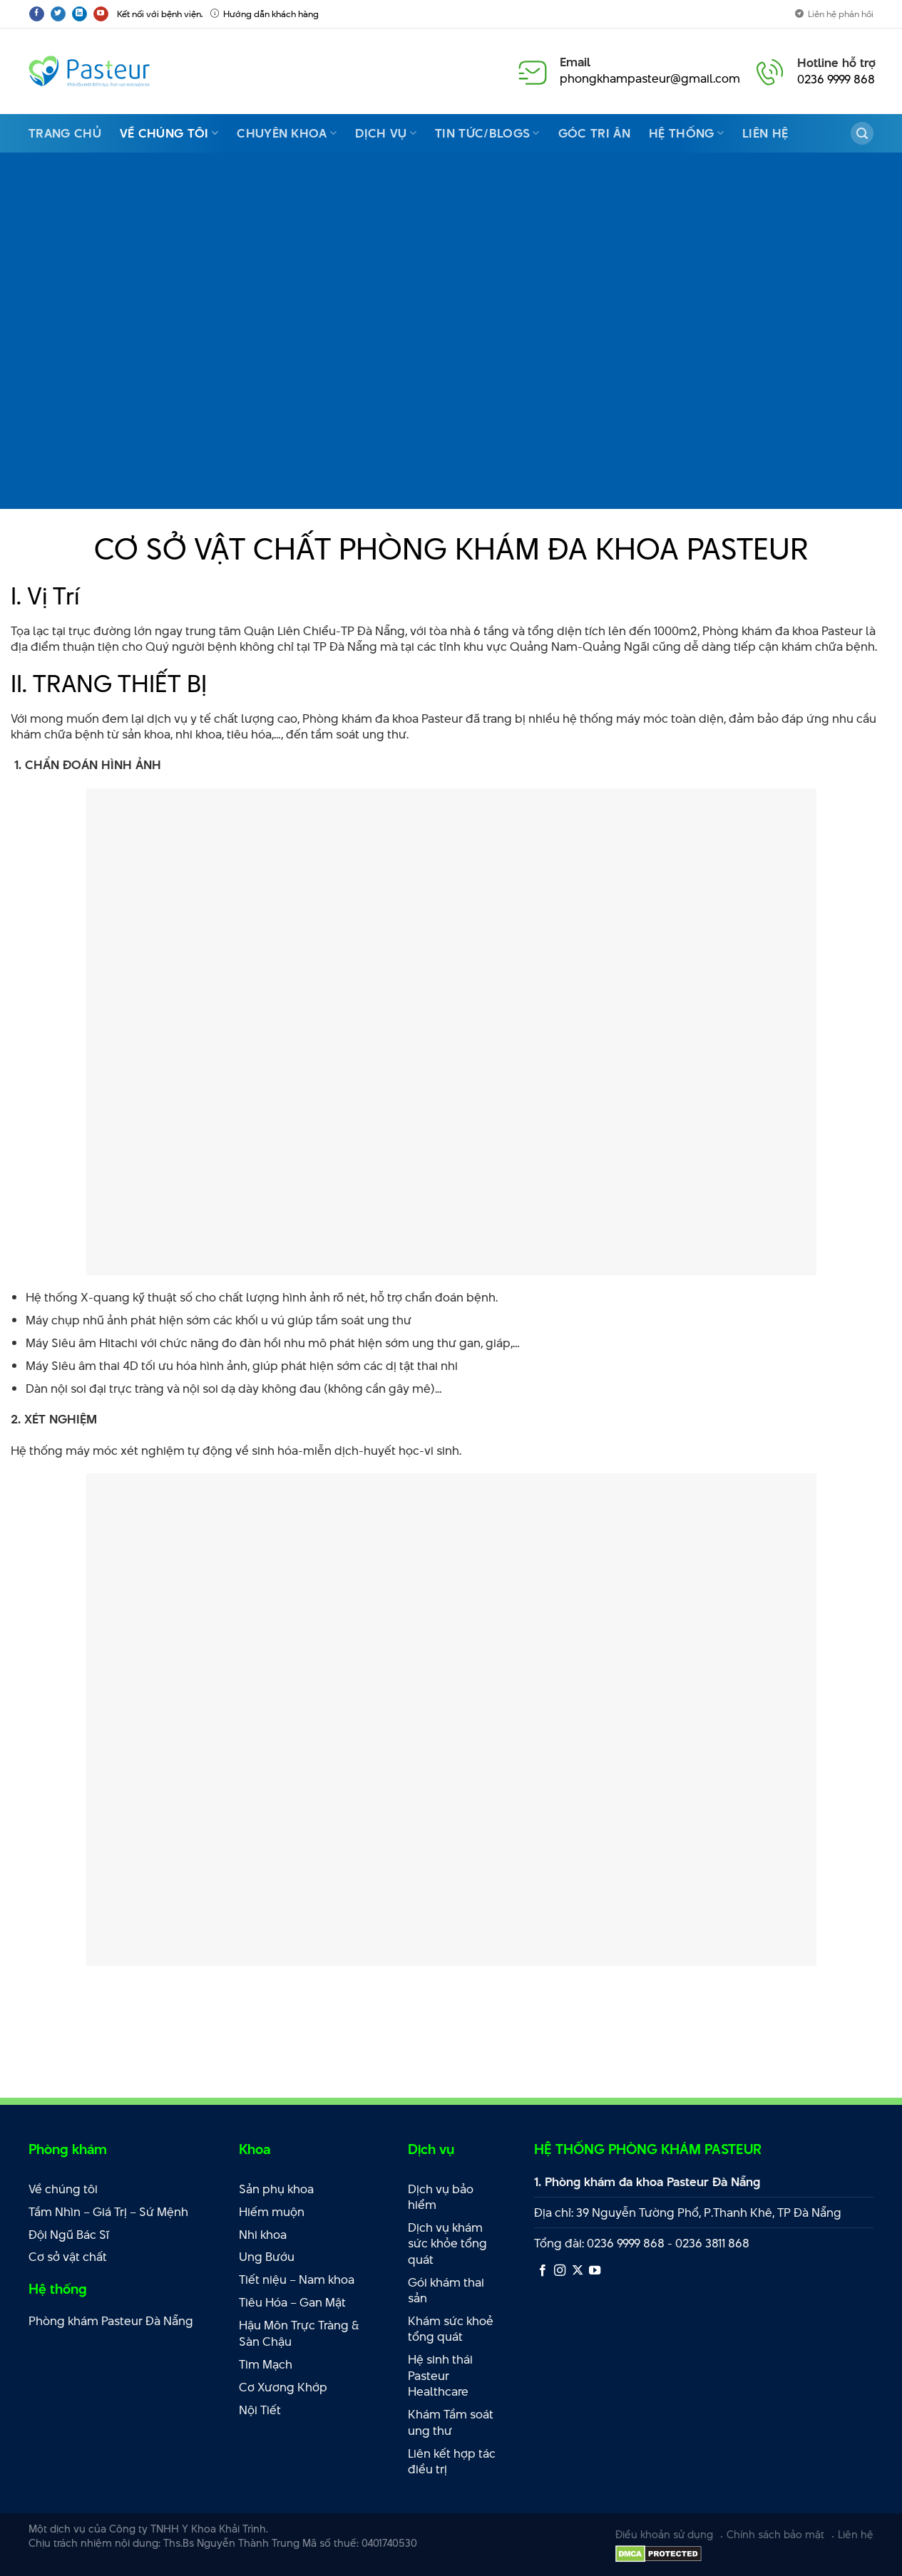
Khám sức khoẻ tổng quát (450, 2329)
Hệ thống (686, 133)
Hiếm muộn (271, 2212)
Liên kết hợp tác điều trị (452, 2462)
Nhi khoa (263, 2234)
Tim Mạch (265, 2364)
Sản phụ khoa (276, 2189)
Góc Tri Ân (594, 133)
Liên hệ (765, 133)
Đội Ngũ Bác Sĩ (69, 2234)
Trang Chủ (65, 133)
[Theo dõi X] (577, 2271)
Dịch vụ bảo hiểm (440, 2197)
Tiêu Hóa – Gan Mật (292, 2302)
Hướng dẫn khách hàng (264, 13)
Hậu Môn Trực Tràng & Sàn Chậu (299, 2333)
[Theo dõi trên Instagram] (559, 2271)
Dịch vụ (385, 133)
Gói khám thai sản (446, 2290)
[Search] (862, 133)
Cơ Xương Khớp (283, 2387)
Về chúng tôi (169, 133)
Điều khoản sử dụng (664, 2534)
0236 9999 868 (836, 79)
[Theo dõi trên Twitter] (58, 13)
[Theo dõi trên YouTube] (100, 13)
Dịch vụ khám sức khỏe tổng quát (447, 2243)
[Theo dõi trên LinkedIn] (79, 13)
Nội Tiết (260, 2410)
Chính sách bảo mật (775, 2534)
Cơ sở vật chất (68, 2257)
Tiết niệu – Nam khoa (296, 2279)
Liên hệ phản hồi (834, 13)
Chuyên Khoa (287, 133)
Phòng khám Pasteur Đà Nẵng (111, 2321)
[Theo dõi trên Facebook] (36, 13)
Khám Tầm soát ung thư (450, 2422)
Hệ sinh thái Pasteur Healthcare (440, 2375)
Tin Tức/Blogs (487, 133)
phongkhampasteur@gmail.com (650, 78)
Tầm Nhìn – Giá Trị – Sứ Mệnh (108, 2212)
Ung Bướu (266, 2257)
